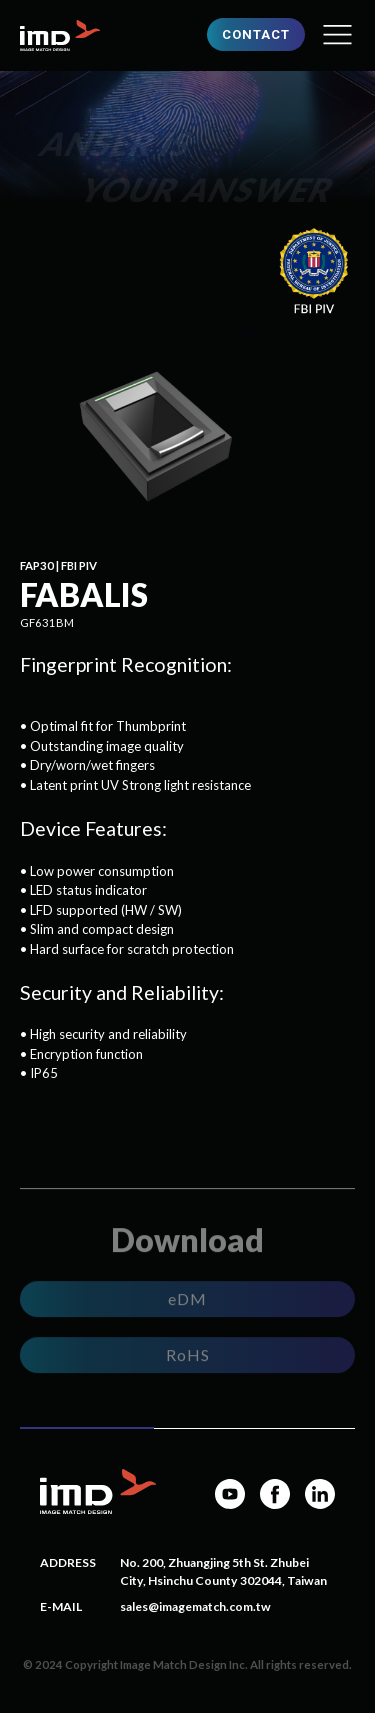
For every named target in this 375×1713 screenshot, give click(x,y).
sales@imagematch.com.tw (195, 1606)
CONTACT (256, 34)
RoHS (188, 1355)
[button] (337, 35)
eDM (187, 1299)
